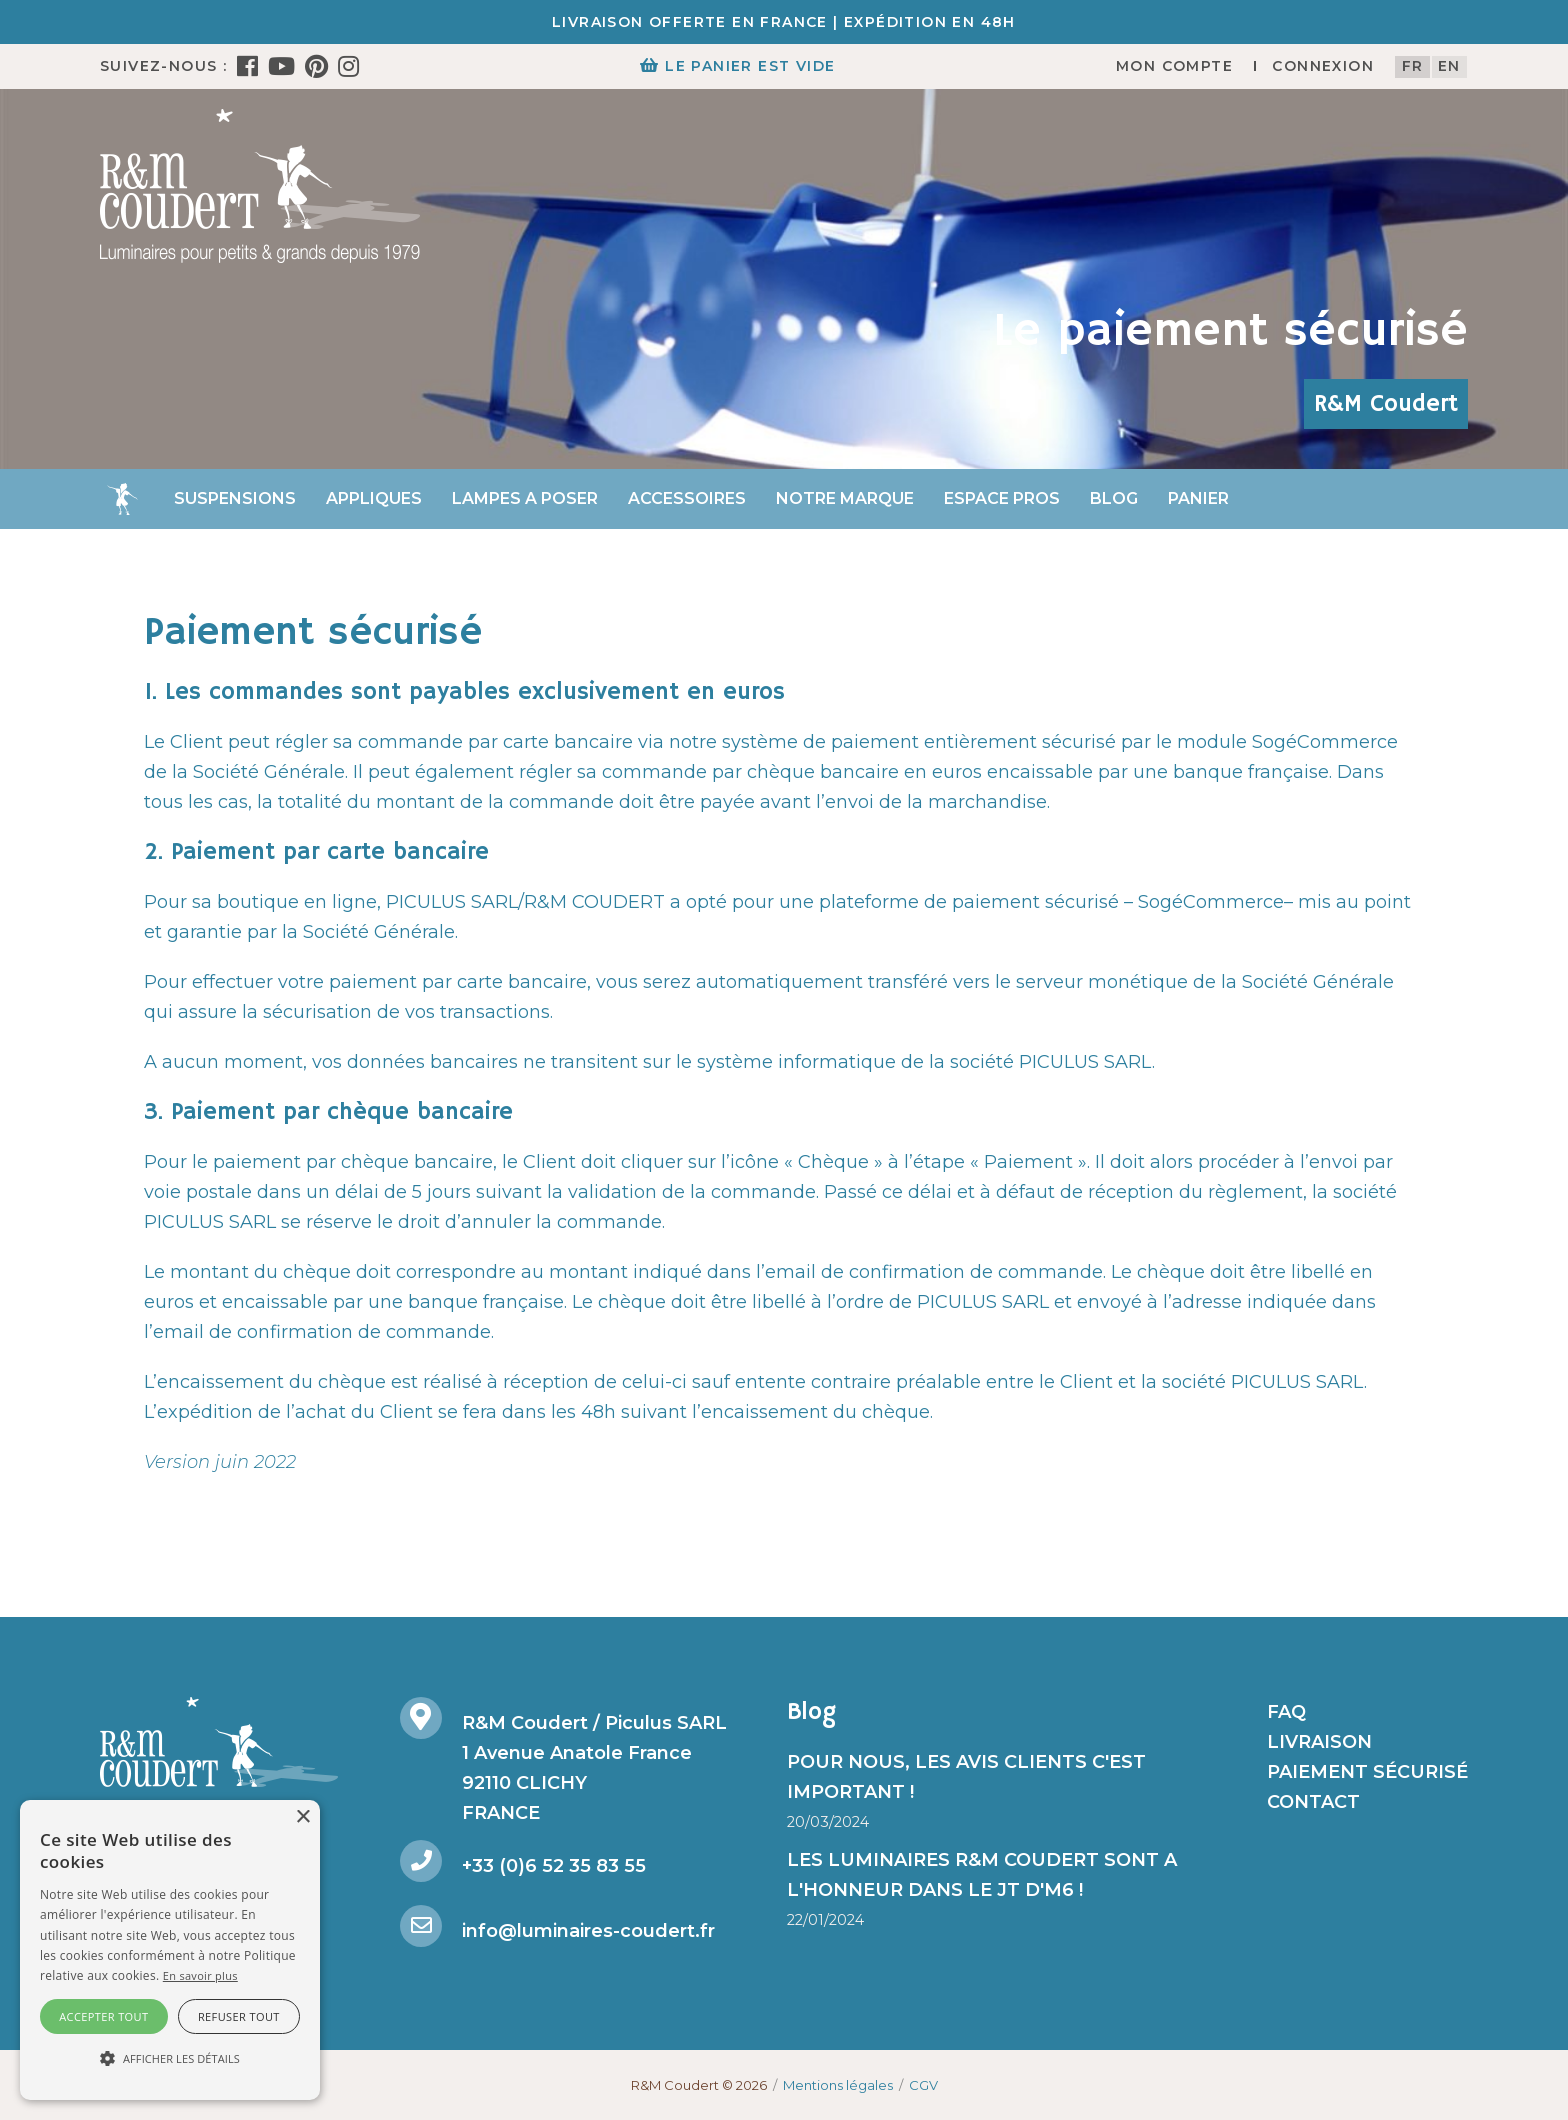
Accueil (122, 499)
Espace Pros (1002, 498)
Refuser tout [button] (239, 2016)
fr (1413, 66)
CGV (923, 2085)
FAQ (1286, 1712)
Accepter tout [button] (103, 2016)
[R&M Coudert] (260, 185)
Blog (1114, 498)
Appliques (374, 498)
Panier (1198, 498)
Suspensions (235, 498)
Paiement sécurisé (1367, 1772)
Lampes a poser (525, 498)
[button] (170, 2059)
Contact (1313, 1802)
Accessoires (687, 498)
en (1449, 66)
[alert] (170, 1950)
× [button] (302, 1817)
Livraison (1319, 1742)
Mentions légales (838, 2085)
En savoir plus (200, 1975)
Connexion (1323, 66)
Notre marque (845, 498)
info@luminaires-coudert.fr (588, 1931)
